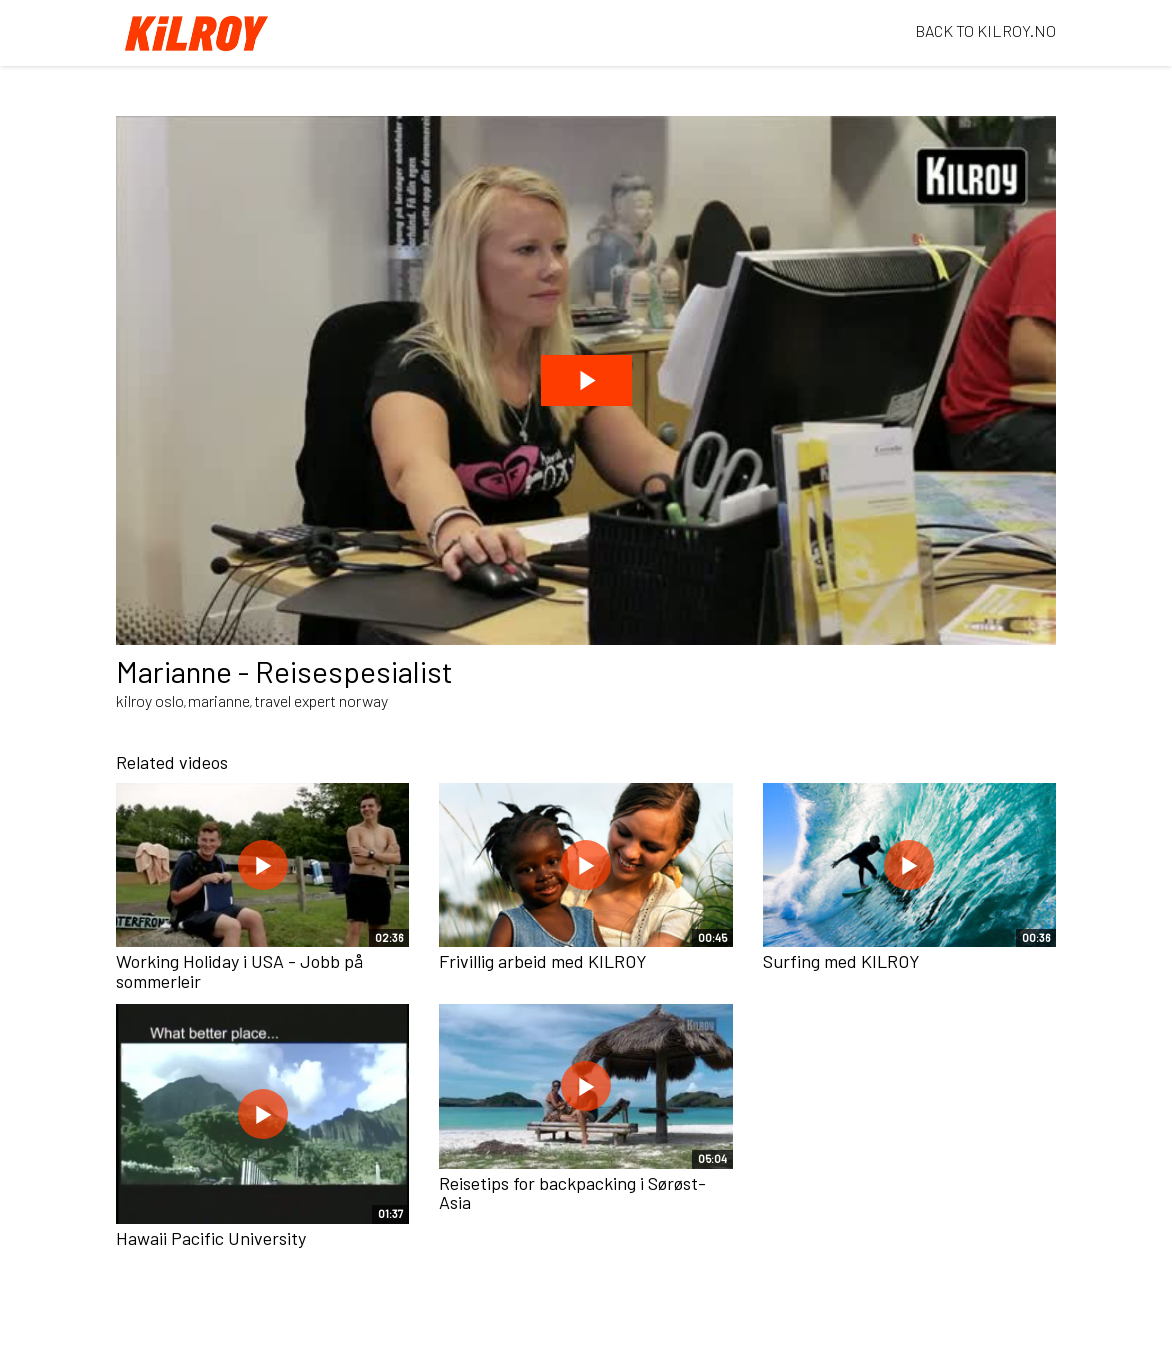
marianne (219, 700)
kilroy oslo (150, 700)
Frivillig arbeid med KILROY (543, 961)
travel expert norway (321, 700)
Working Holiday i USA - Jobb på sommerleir (239, 971)
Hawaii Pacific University (211, 1238)
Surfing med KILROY (841, 961)
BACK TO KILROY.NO (985, 30)
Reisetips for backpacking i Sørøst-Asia (572, 1193)
